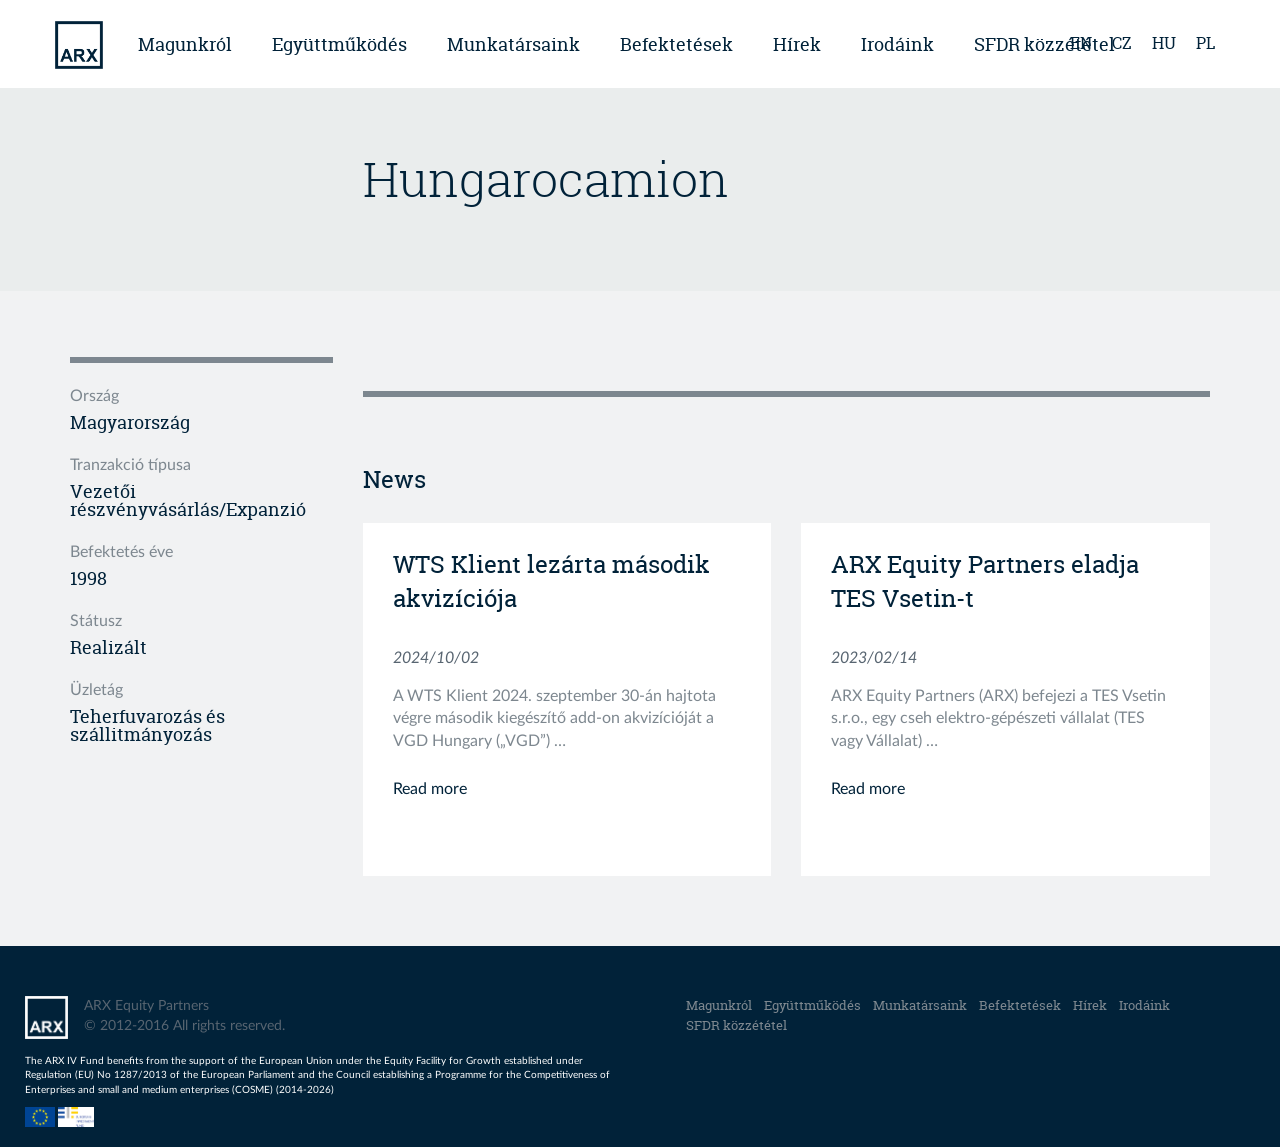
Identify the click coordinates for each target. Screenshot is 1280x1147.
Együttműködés (339, 44)
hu (1164, 43)
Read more (430, 789)
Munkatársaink (513, 44)
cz (1122, 43)
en (1081, 43)
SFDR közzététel (736, 1025)
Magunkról (185, 44)
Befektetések (676, 44)
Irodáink (897, 44)
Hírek (797, 44)
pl (1205, 43)
